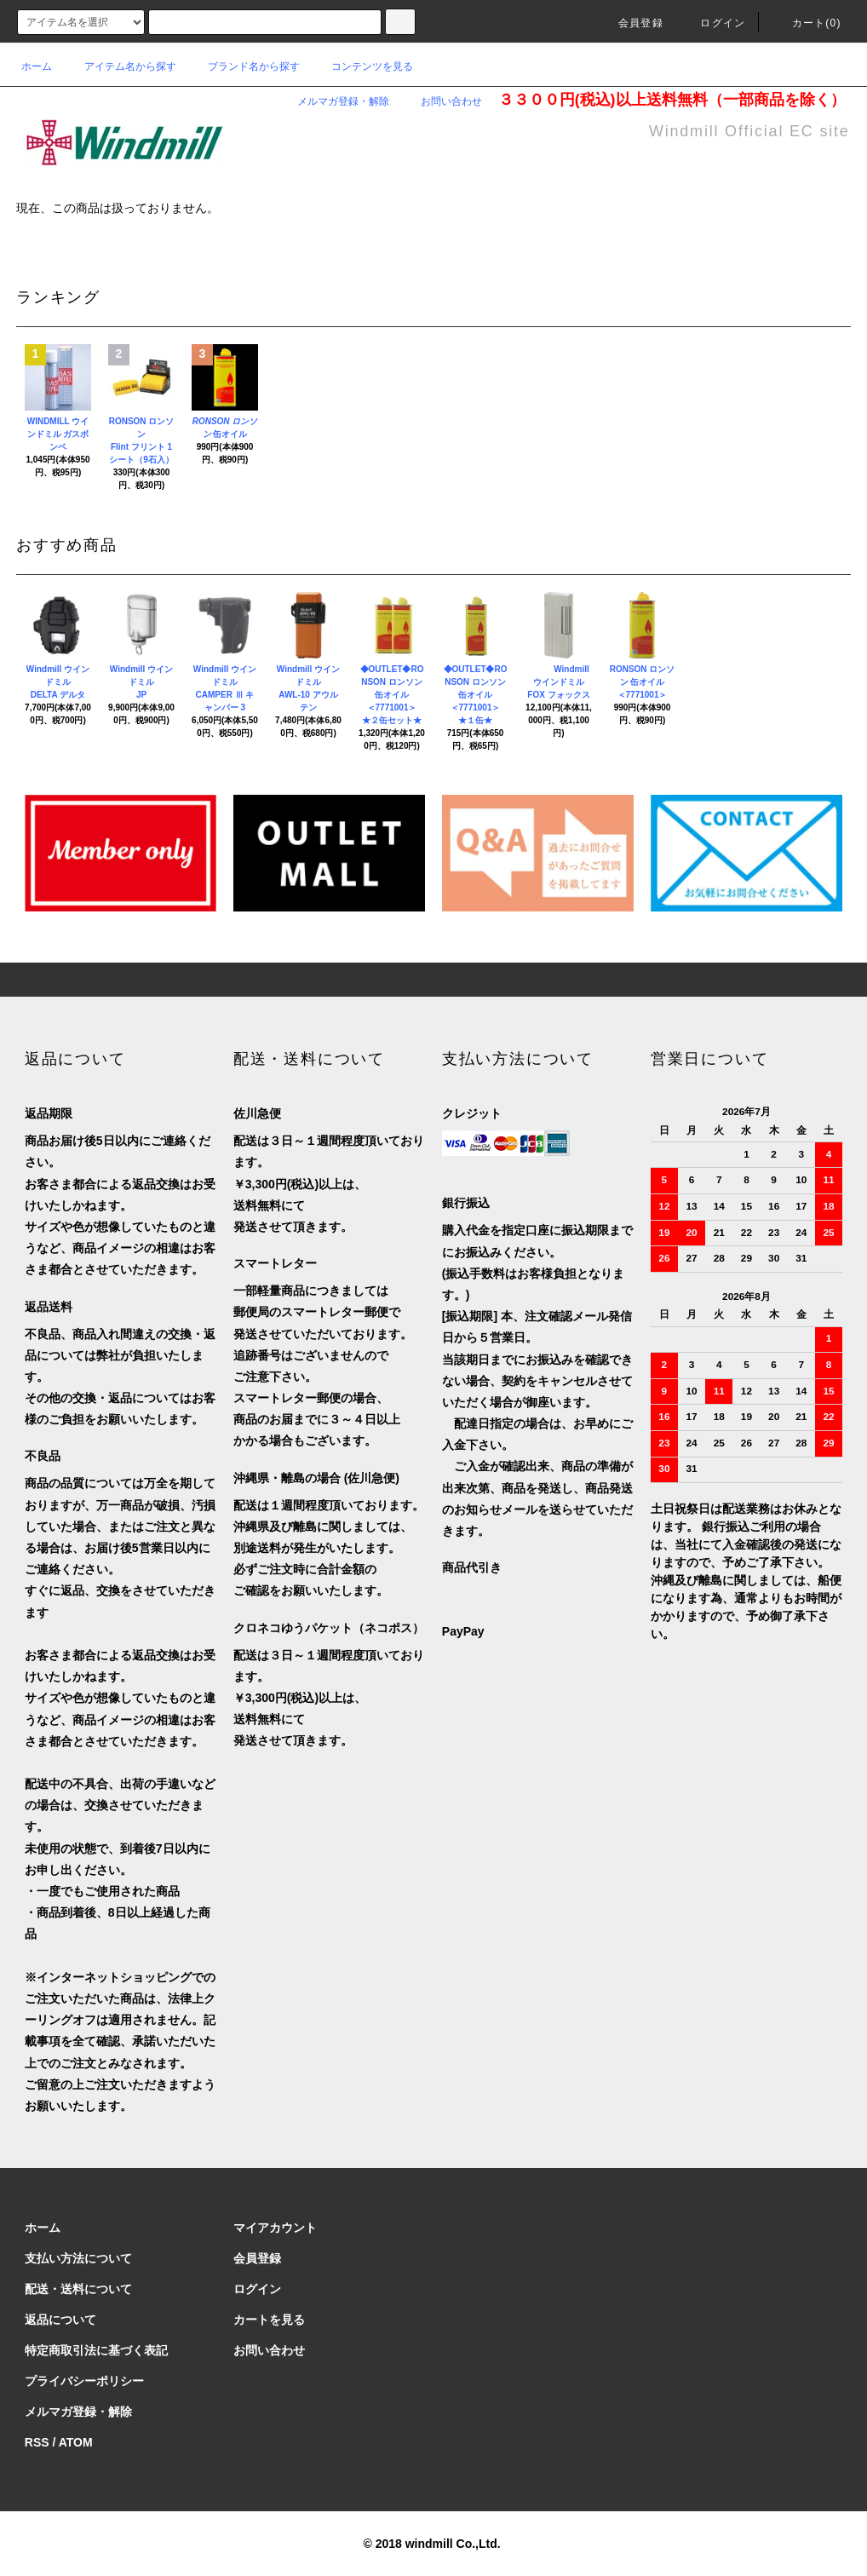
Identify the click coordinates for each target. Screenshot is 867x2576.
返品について (60, 2319)
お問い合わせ (441, 101)
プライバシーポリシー (84, 2381)
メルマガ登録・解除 (333, 101)
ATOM (76, 2442)
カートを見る (269, 2319)
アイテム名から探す (120, 66)
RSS (37, 2442)
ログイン (712, 23)
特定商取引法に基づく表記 (96, 2350)
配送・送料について (78, 2289)
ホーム (36, 66)
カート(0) (806, 23)
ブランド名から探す (243, 66)
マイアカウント (275, 2227)
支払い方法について (78, 2258)
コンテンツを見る (362, 66)
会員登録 (630, 23)
